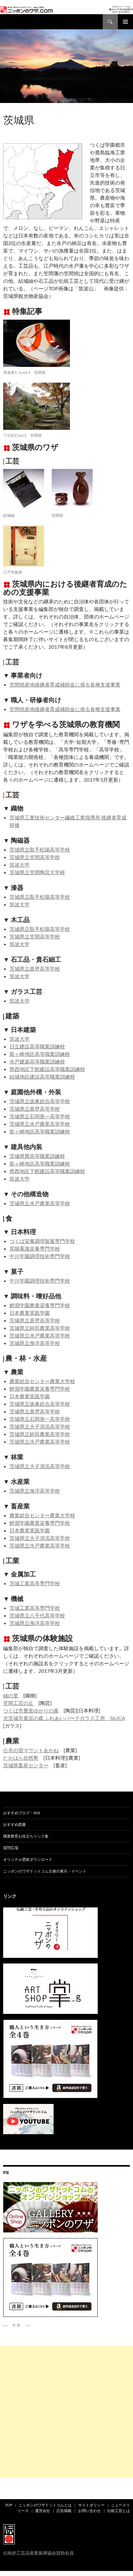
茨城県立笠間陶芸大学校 (37, 872)
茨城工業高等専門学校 (34, 1583)
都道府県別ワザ (28, 109)
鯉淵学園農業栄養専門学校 (39, 1305)
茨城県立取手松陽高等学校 (39, 849)
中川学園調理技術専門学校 (39, 1256)
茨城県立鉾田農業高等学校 (39, 1328)
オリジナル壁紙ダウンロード (27, 1859)
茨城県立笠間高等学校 (34, 857)
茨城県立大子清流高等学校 (39, 1426)
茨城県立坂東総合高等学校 (39, 1101)
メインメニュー (125, 21)
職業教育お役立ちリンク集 (26, 1836)
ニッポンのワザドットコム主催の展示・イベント (44, 1871)
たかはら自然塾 (20, 1758)
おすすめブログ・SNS (21, 1812)
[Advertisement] (66, 2411)
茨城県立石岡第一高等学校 (39, 1116)
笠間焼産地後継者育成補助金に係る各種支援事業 (64, 684)
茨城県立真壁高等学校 (34, 969)
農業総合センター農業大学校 (42, 1381)
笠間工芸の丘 (18, 1703)
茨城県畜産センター (26, 1765)
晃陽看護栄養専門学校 (34, 1248)
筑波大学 (19, 865)
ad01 (8, 109)
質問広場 (10, 1847)
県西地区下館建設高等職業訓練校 (47, 1069)
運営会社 (42, 2510)
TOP (8, 2505)
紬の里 (10, 1695)
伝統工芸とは (118, 2510)
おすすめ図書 (14, 1824)
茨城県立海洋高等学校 (34, 1343)
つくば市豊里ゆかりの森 (31, 1710)
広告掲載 (64, 2510)
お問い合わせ (89, 2510)
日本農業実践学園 (29, 1313)
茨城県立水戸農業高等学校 (39, 1124)
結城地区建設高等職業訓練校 (42, 1077)
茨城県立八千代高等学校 (37, 1615)
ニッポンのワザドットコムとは (45, 2505)
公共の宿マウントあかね (31, 1750)
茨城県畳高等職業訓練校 (37, 1156)
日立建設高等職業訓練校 (37, 1046)
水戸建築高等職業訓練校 (37, 1061)
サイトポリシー (91, 2505)
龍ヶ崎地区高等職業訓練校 (39, 1054)
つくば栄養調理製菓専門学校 (42, 1241)
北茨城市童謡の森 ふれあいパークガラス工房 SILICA (64, 1718)
